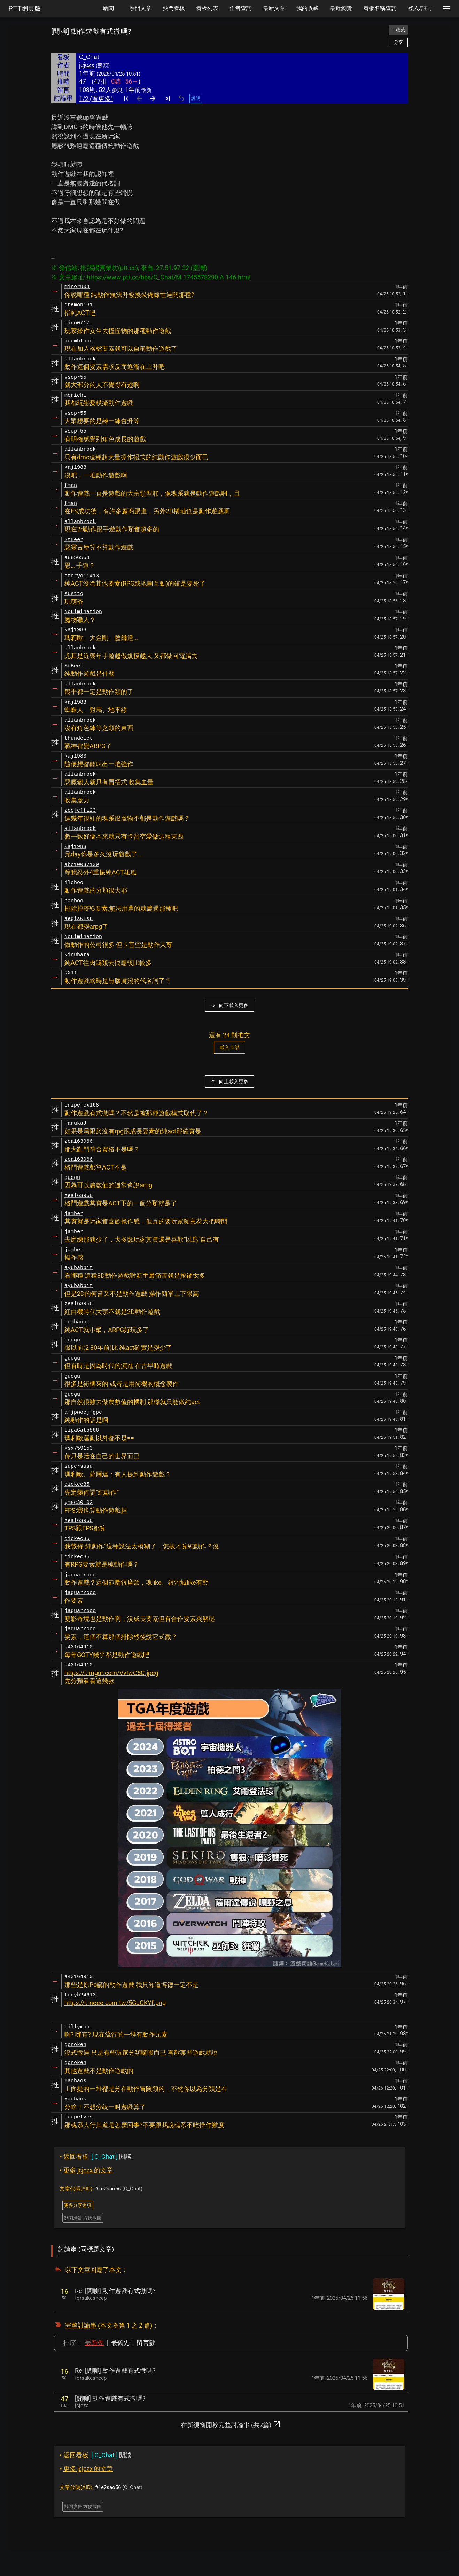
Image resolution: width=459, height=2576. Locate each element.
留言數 (146, 2342)
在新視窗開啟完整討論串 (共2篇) (231, 2424)
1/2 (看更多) (96, 98)
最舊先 (120, 2342)
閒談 (96, 2156)
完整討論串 (80, 2325)
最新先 (94, 2342)
